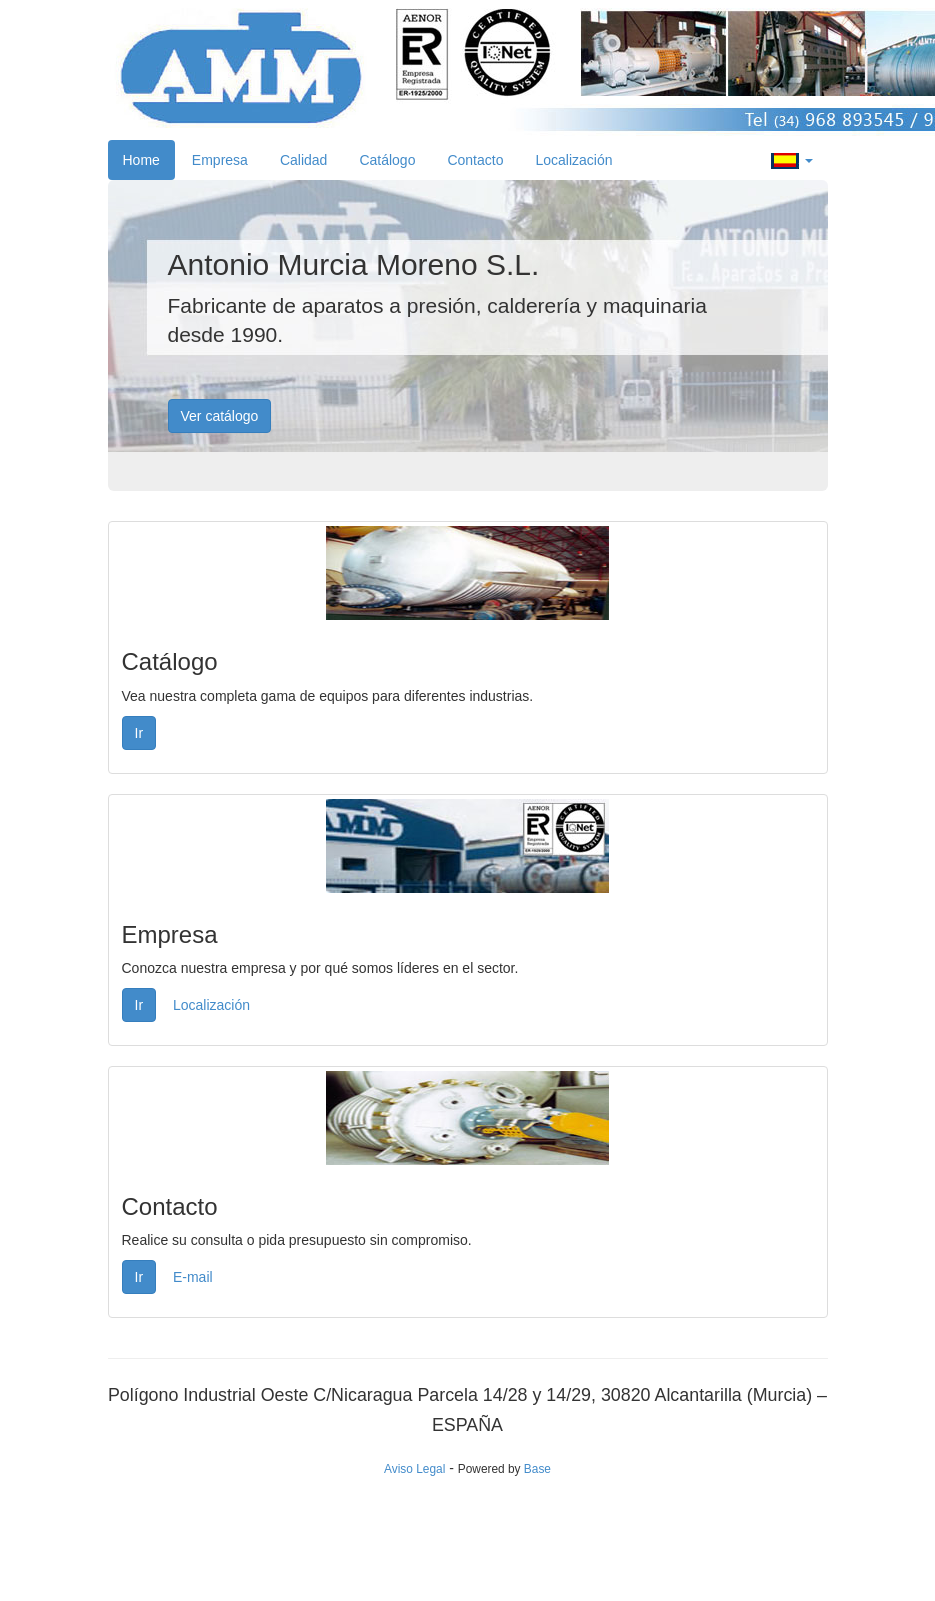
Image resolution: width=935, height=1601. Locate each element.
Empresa (220, 160)
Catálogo (387, 160)
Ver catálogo (220, 416)
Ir (139, 733)
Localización (573, 160)
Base (537, 1469)
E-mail (193, 1277)
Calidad (303, 160)
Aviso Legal (414, 1469)
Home (141, 160)
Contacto (475, 160)
